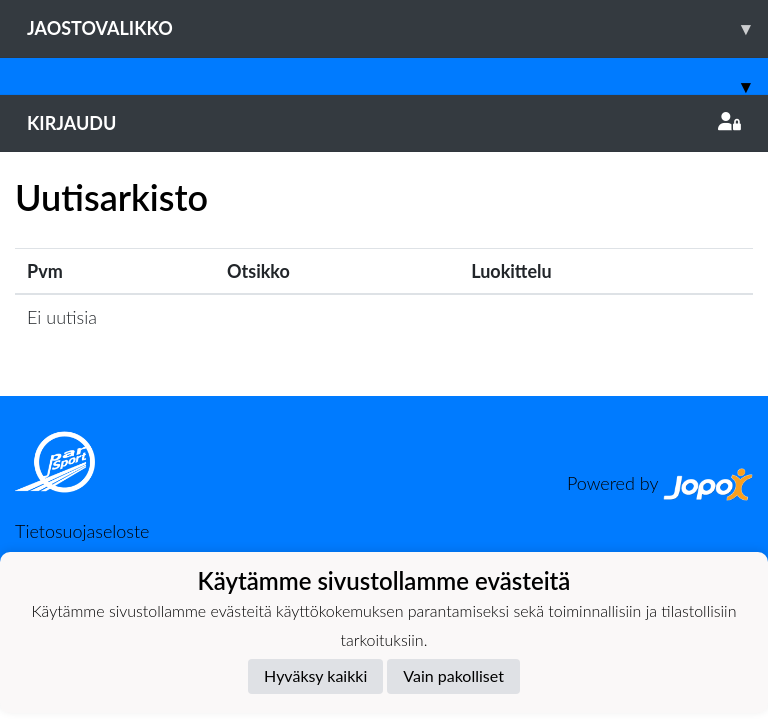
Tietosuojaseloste (82, 531)
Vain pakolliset (453, 675)
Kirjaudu (384, 123)
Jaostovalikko (397, 28)
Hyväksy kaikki (315, 675)
